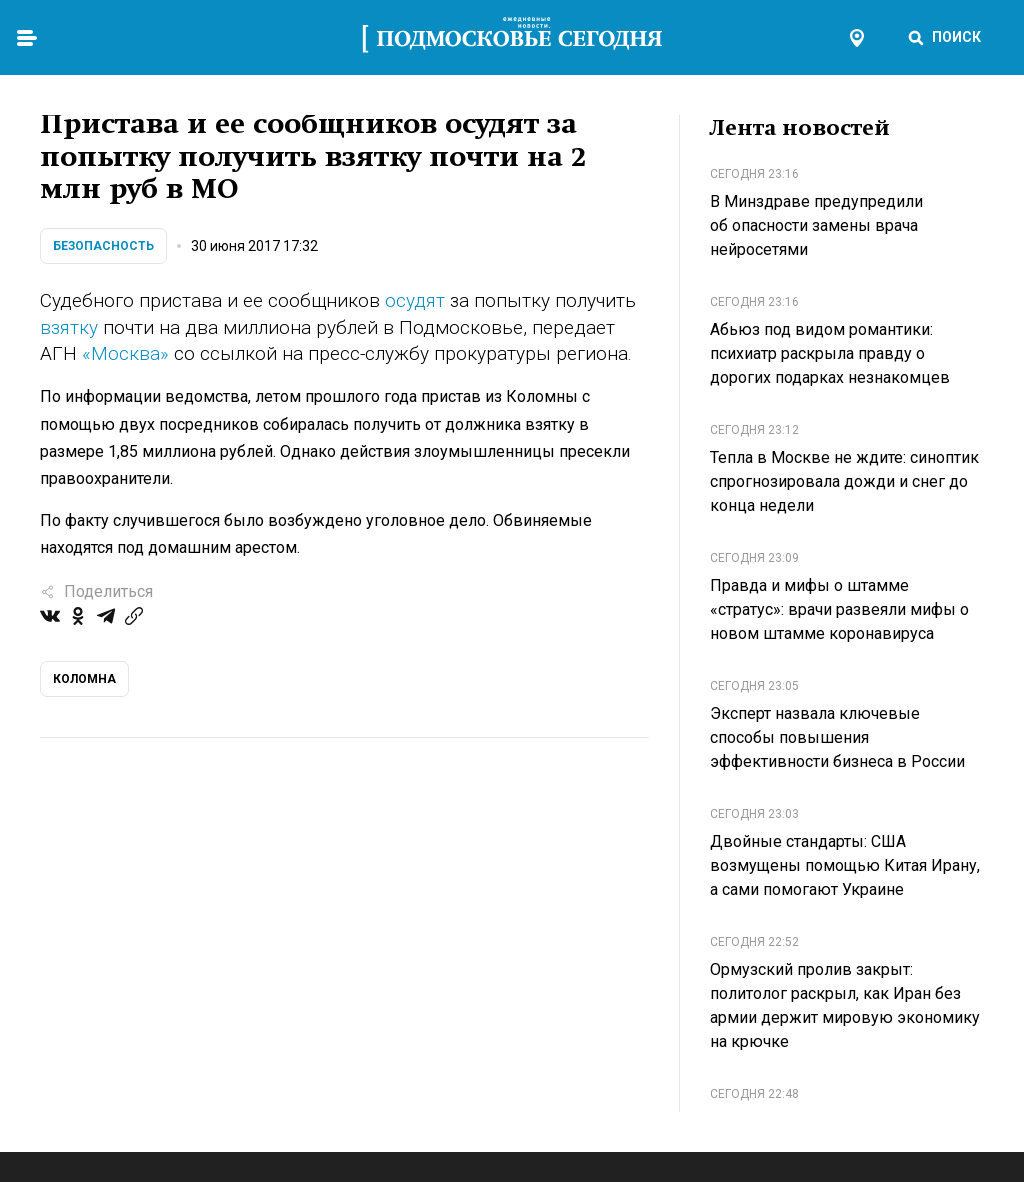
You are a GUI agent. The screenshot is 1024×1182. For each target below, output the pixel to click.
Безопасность (103, 246)
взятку (69, 327)
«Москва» (125, 353)
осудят (415, 300)
